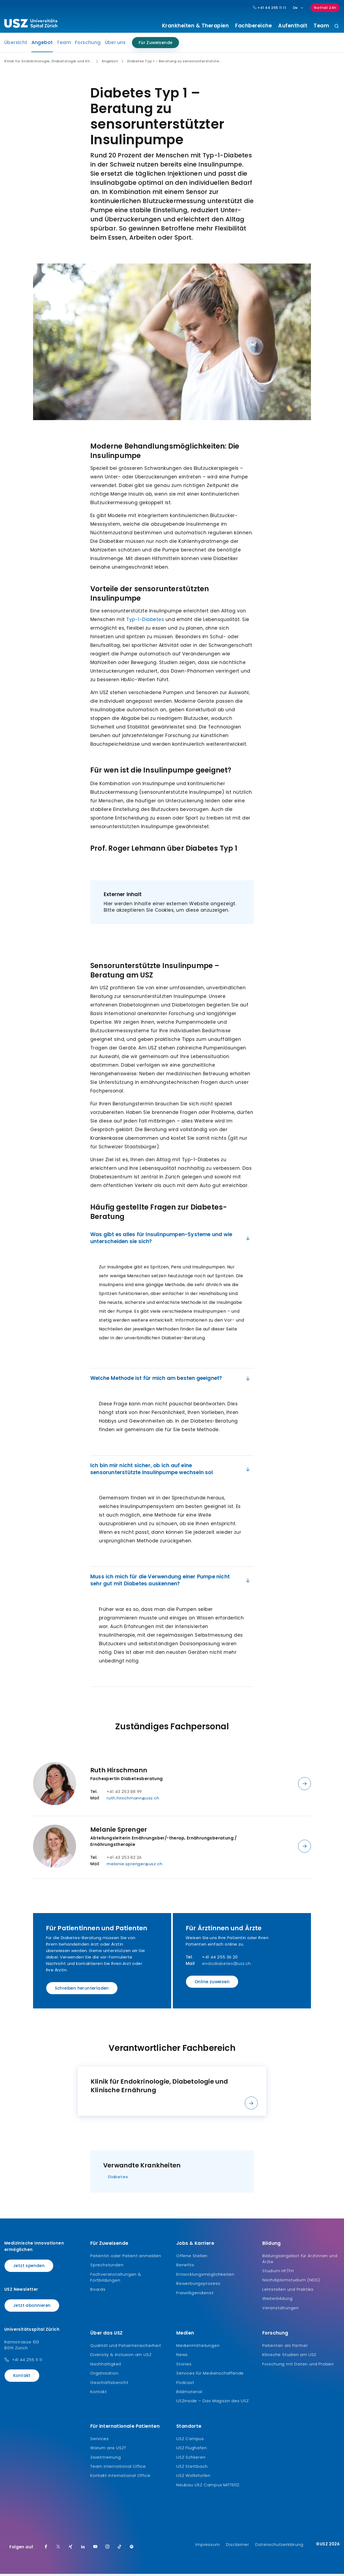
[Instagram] (107, 2549)
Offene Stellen (191, 2258)
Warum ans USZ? (108, 2450)
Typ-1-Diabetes (145, 621)
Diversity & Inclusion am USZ (120, 2356)
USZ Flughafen (191, 2450)
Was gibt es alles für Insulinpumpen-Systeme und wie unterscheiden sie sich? (170, 1240)
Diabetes (118, 2179)
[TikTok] (119, 2549)
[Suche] (337, 26)
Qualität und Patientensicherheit (125, 2347)
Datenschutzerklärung (279, 2546)
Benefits (185, 2267)
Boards (98, 2291)
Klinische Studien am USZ (289, 2356)
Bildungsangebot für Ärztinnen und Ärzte (299, 2261)
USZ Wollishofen (193, 2477)
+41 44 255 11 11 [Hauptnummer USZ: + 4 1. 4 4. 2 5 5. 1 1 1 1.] (269, 8)
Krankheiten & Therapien (195, 26)
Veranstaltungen (280, 2309)
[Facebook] (46, 2549)
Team (321, 26)
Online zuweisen (212, 1983)
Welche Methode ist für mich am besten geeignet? (170, 1380)
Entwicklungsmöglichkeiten (205, 2276)
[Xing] (71, 2549)
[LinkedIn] (83, 2549)
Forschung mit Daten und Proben (298, 2366)
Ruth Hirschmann (118, 1772)
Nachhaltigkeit (105, 2366)
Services (99, 2440)
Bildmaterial (189, 2394)
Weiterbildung (277, 2300)
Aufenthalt (292, 26)
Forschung (88, 44)
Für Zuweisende (156, 45)
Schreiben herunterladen (82, 1990)
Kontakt (22, 2377)
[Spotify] (132, 2549)
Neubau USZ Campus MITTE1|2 (207, 2487)
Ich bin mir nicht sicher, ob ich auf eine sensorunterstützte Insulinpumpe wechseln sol (170, 1471)
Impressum (207, 2546)
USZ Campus (190, 2440)
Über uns (115, 44)
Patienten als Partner (285, 2347)
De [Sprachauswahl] (298, 7)
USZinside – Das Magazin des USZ (212, 2403)
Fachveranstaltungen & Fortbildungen (115, 2279)
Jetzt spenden (29, 2268)
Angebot (42, 46)
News (182, 2356)
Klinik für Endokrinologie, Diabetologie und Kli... (48, 63)
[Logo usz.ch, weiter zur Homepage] (30, 24)
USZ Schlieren (190, 2459)
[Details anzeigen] (304, 1785)
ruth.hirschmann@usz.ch (133, 1800)
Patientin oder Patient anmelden (125, 2258)
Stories (184, 2366)
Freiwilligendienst (194, 2294)
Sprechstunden (106, 2267)
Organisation (104, 2375)
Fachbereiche (253, 26)
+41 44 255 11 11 (27, 2361)
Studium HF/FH (277, 2273)
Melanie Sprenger (118, 1831)
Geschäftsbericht (109, 2384)
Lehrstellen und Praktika (287, 2291)
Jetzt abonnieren (32, 2307)
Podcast (185, 2384)
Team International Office (118, 2468)
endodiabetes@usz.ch (226, 1965)
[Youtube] (95, 2549)
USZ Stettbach (191, 2468)
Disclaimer (237, 2546)
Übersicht (15, 44)
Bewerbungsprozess (198, 2285)
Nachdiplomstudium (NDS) (291, 2282)
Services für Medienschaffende (210, 2375)
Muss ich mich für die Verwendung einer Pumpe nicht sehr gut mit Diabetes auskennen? (170, 1582)
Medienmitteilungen (198, 2347)
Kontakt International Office (120, 2477)
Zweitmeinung (105, 2459)
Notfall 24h (325, 7)
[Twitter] (58, 2549)
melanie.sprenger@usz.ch (134, 1865)
